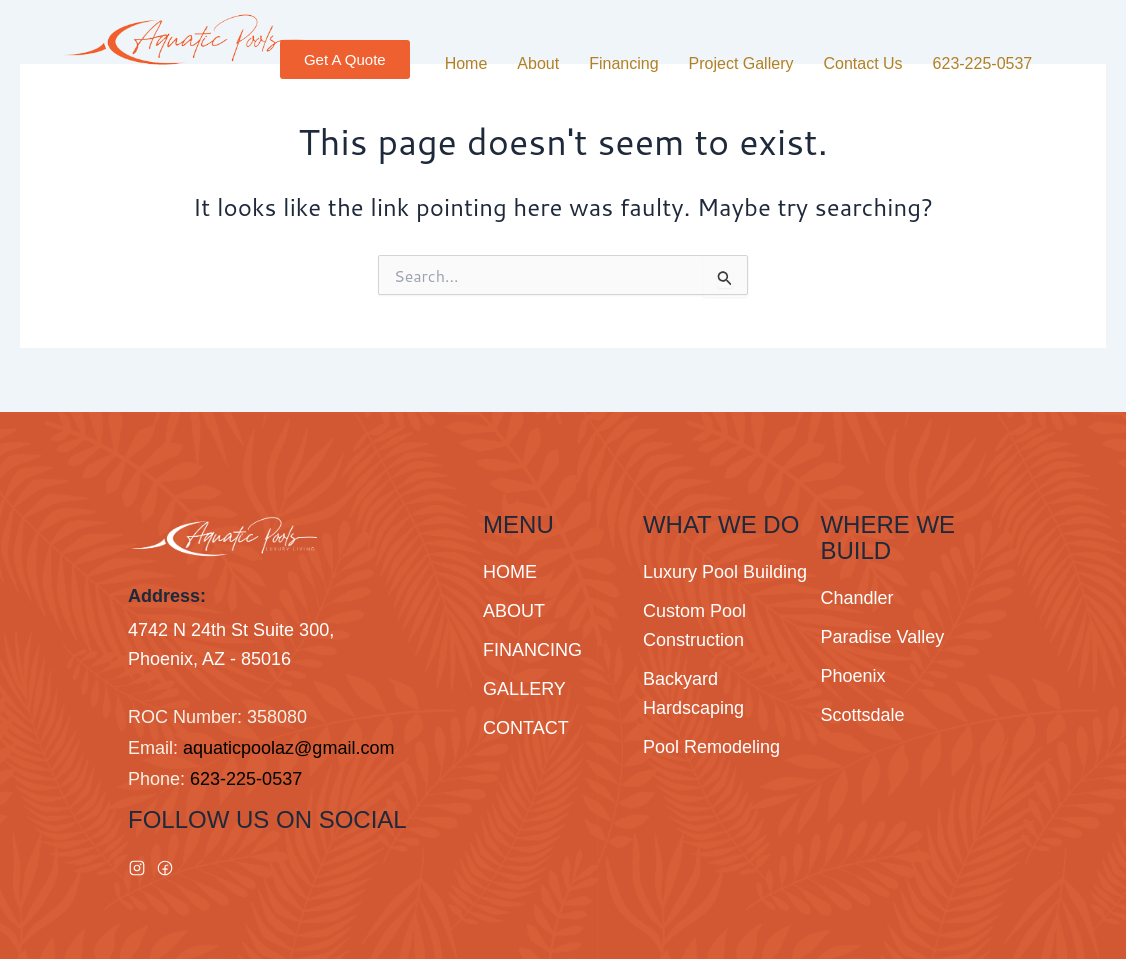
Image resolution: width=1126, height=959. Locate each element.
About (538, 63)
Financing (623, 63)
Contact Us (862, 63)
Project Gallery (741, 63)
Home (466, 63)
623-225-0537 (983, 63)
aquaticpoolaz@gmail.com (288, 748)
